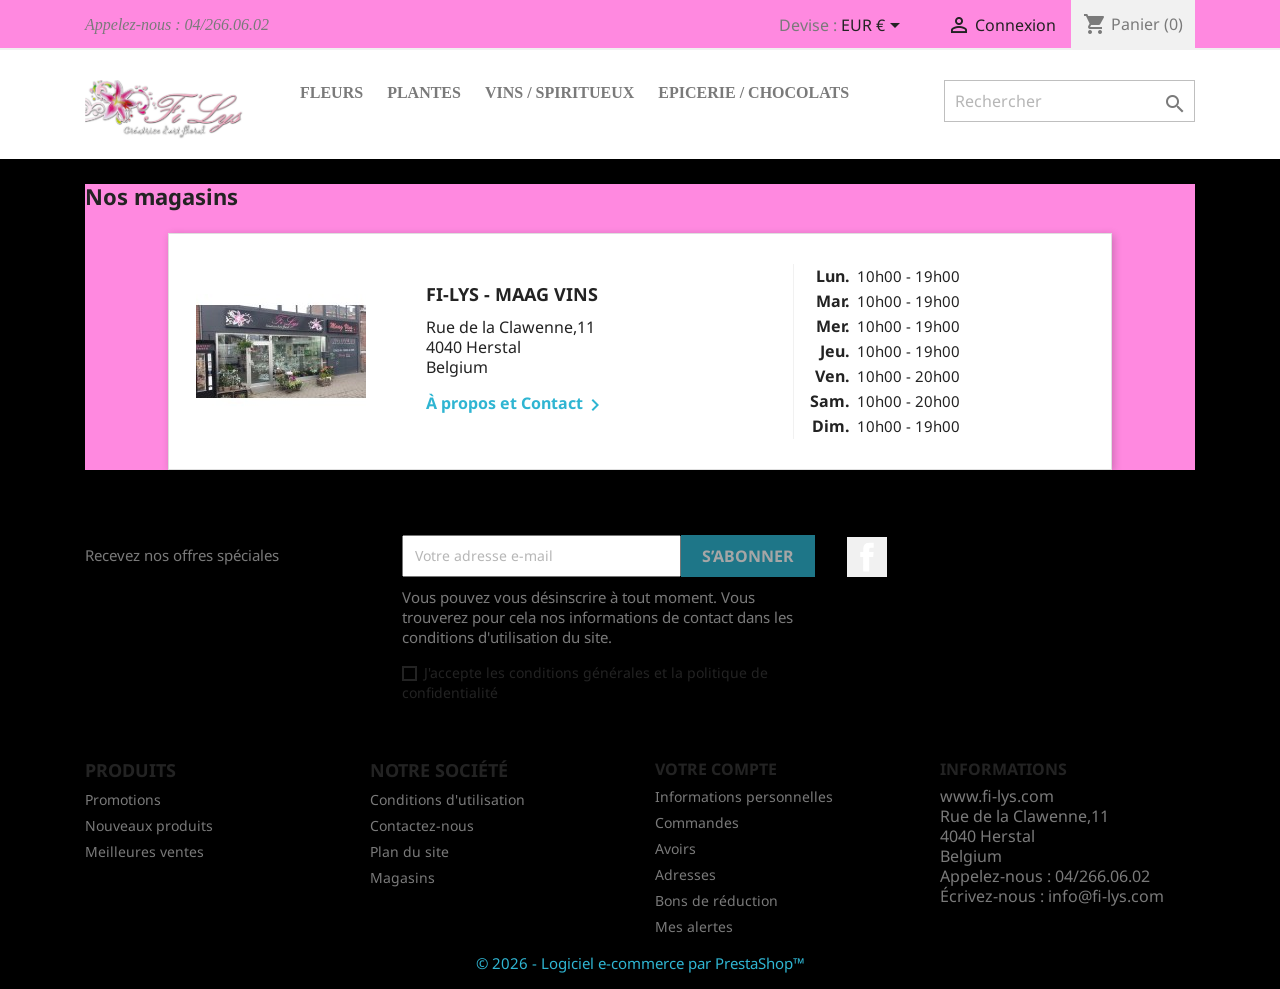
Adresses (685, 874)
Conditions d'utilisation (447, 799)
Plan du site (409, 851)
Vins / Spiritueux (559, 92)
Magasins (402, 877)
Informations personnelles (744, 796)
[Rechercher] (1069, 101)
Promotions (123, 799)
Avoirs (675, 848)
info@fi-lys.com (1106, 896)
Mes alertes (694, 926)
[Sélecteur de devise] (874, 27)
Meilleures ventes (144, 851)
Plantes (424, 92)
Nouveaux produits (149, 825)
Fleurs (331, 92)
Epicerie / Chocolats (753, 92)
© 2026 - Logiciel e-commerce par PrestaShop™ (640, 963)
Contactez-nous (422, 825)
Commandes (697, 822)
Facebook (867, 557)
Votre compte (716, 769)
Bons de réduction (716, 900)
